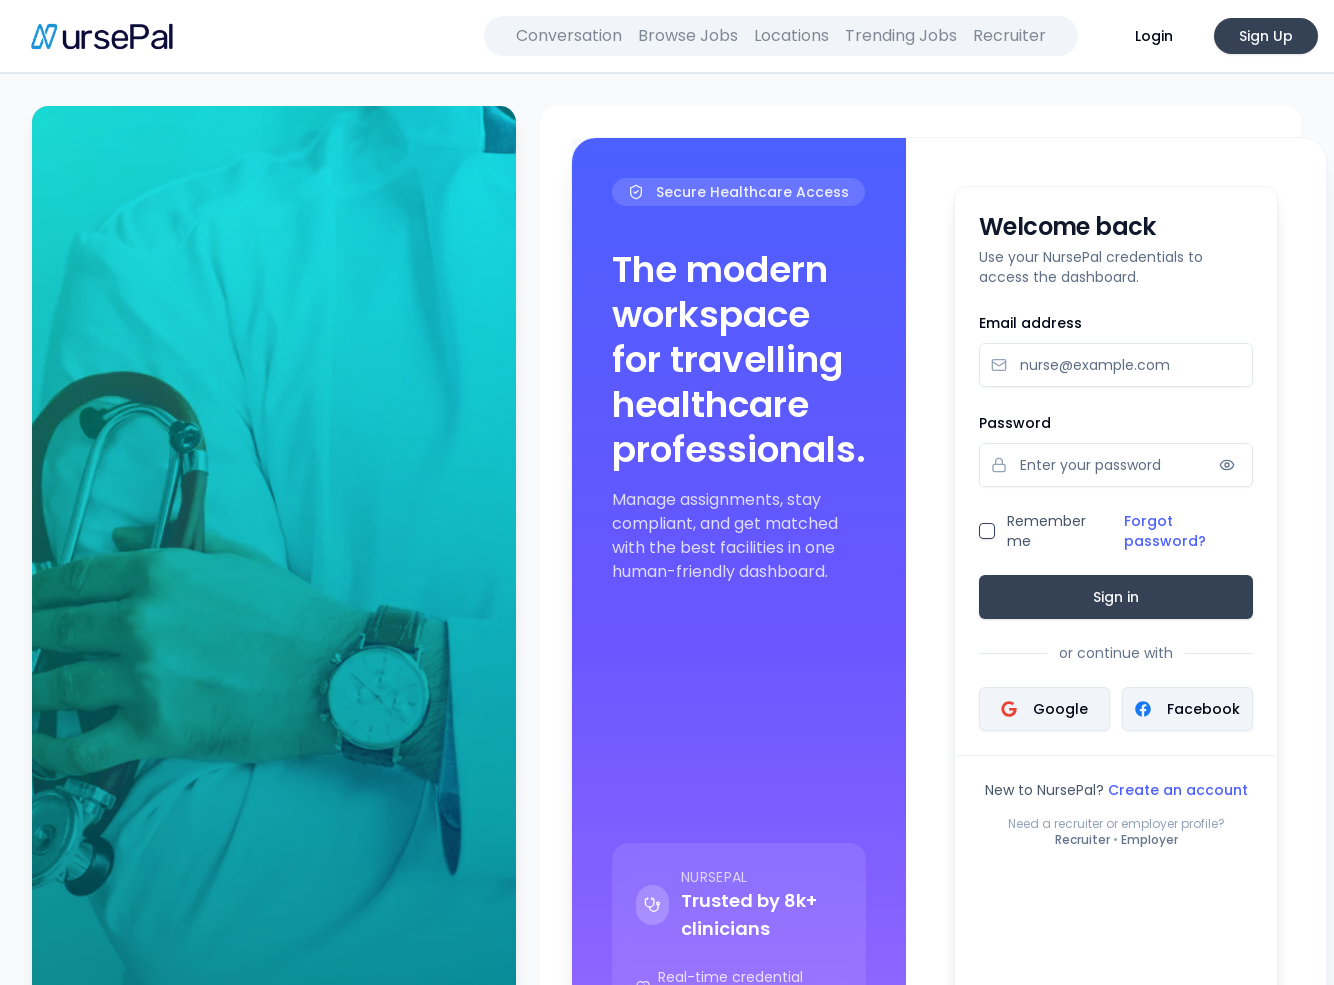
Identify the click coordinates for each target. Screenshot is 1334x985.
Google (1044, 709)
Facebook (1187, 709)
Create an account (1178, 790)
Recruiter (1082, 839)
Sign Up (1266, 36)
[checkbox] (987, 531)
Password (1015, 423)
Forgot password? (1165, 531)
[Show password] (1227, 465)
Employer (1149, 839)
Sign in (1116, 597)
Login (1154, 36)
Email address (1030, 323)
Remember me (1046, 531)
